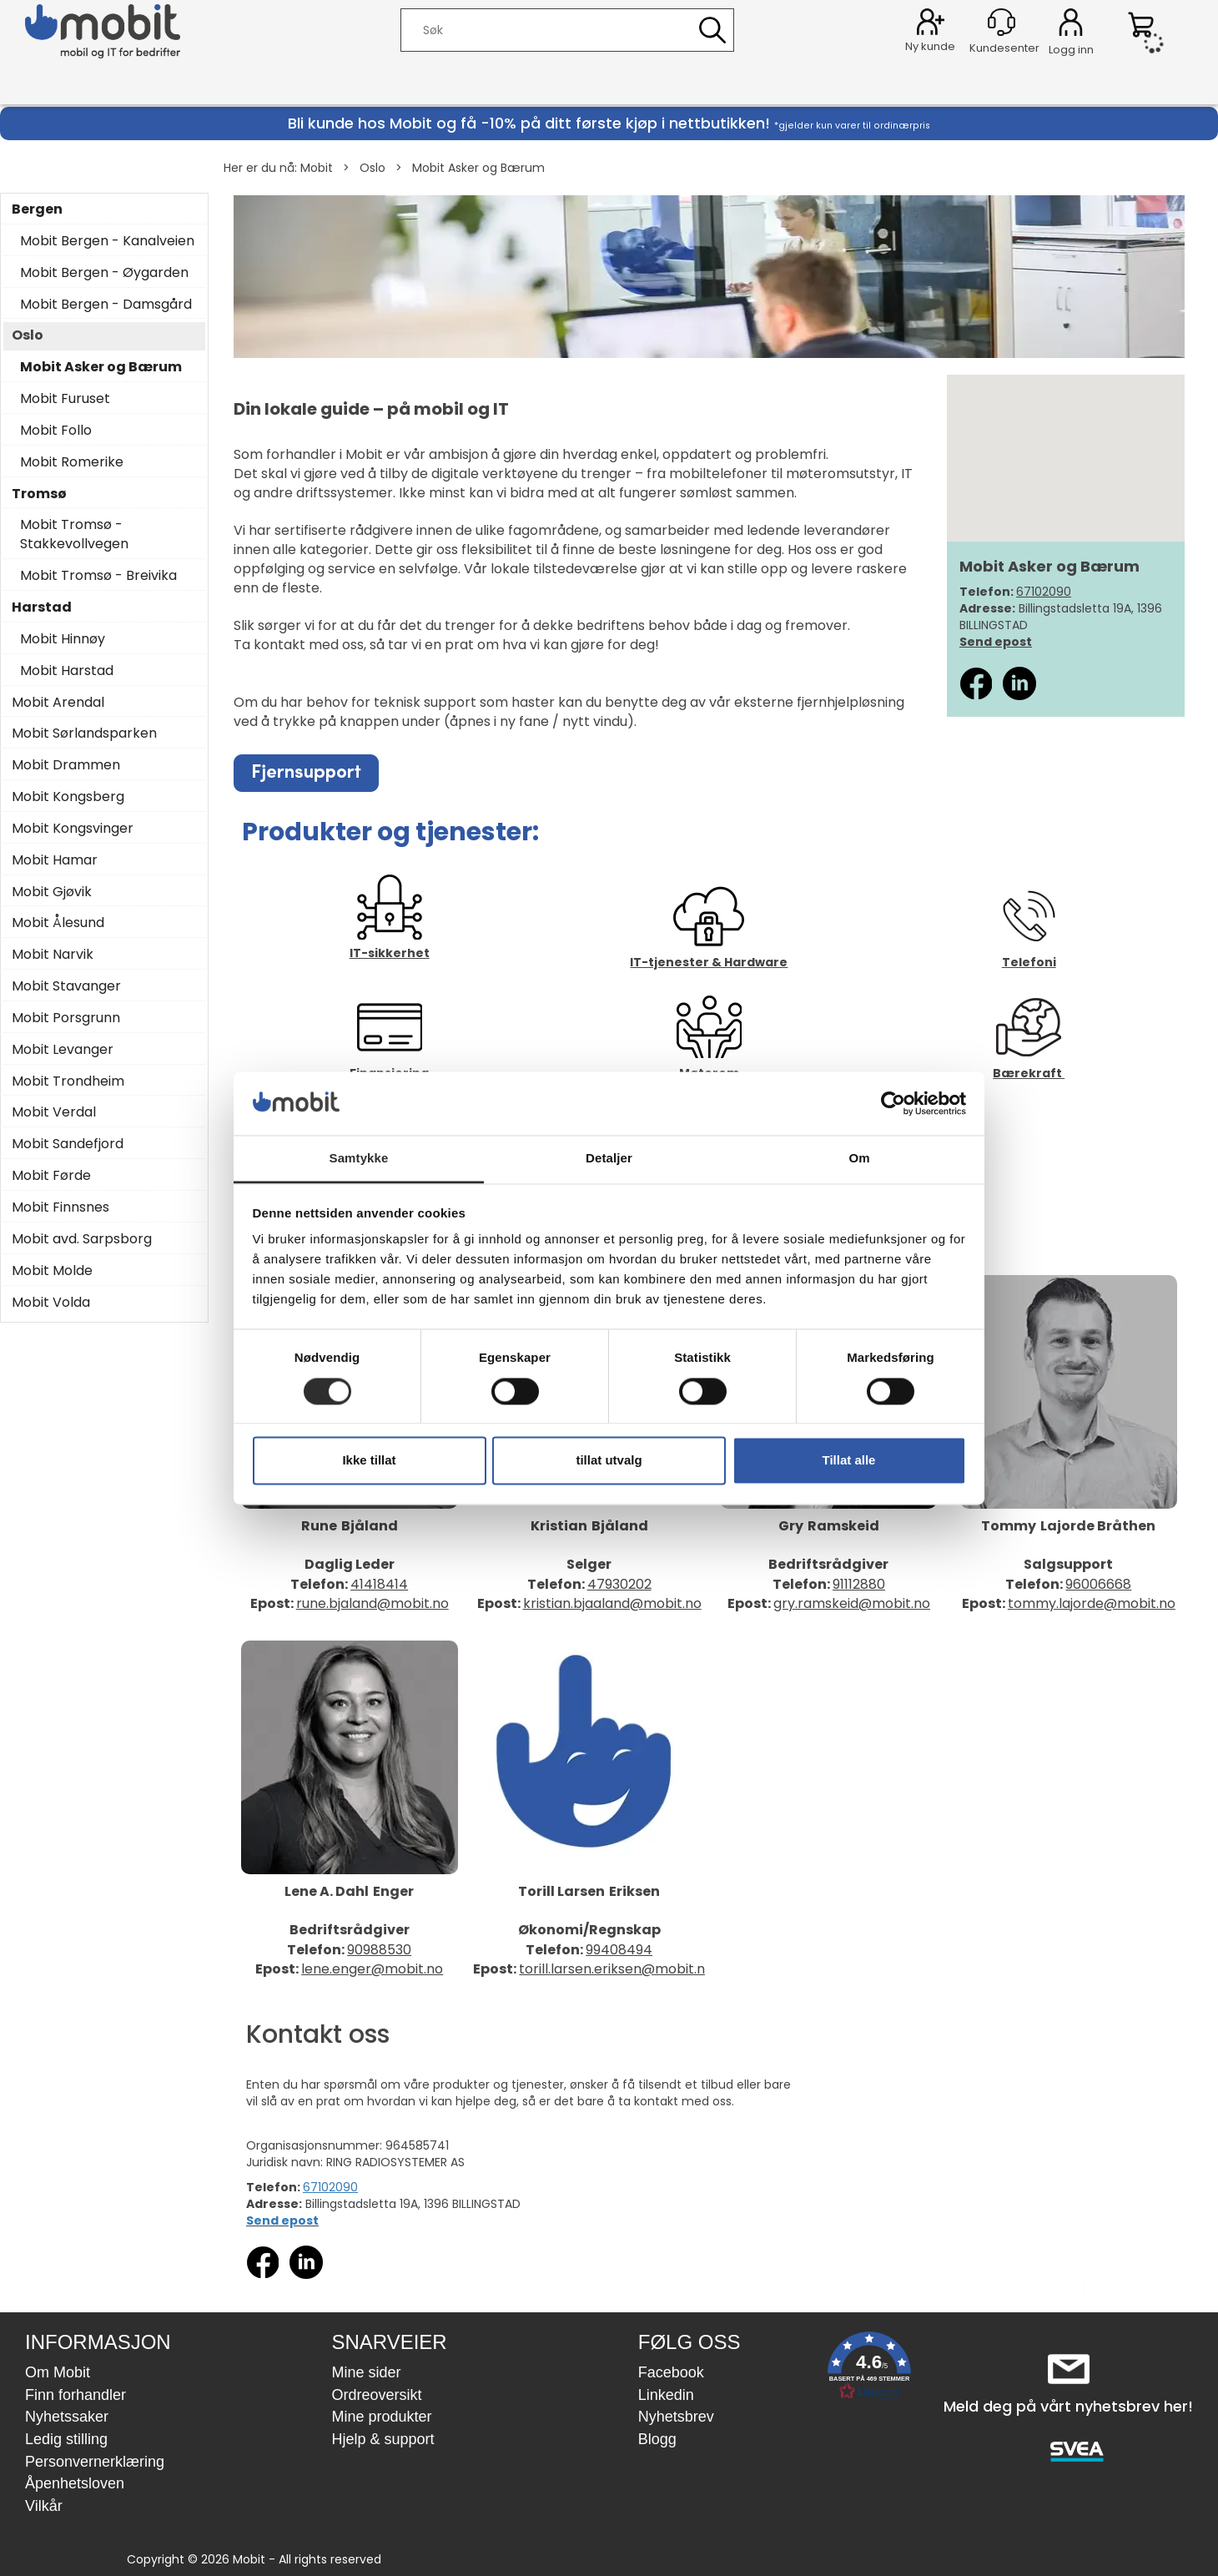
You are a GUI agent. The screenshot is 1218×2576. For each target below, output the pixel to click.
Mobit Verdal (54, 1112)
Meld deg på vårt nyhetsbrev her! (1068, 2406)
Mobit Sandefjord (67, 1144)
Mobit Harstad (66, 671)
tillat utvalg (609, 1461)
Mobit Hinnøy (62, 639)
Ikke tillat (368, 1461)
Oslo (372, 167)
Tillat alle (849, 1461)
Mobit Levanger (62, 1050)
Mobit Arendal (58, 702)
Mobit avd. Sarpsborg (82, 1239)
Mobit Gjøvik (52, 892)
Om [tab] (858, 1159)
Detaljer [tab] (609, 1159)
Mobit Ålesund (58, 923)
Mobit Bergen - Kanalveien (107, 241)
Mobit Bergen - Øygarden (104, 273)
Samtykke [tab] (359, 1159)
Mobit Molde (52, 1271)
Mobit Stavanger (66, 986)
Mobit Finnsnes (60, 1207)
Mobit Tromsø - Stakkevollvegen (74, 534)
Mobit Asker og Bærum (478, 167)
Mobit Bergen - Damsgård (106, 304)
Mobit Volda (51, 1302)
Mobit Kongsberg (68, 797)
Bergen (37, 209)
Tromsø (39, 494)
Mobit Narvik (52, 954)
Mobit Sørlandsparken (84, 733)
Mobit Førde (51, 1176)
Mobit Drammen (66, 765)
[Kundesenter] (1001, 22)
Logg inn (1070, 25)
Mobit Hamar (55, 860)
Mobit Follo (56, 430)
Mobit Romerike (71, 462)
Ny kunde (930, 46)
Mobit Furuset (65, 399)
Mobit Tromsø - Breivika (98, 576)
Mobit (316, 167)
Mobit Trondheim (68, 1081)
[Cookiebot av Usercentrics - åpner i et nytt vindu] (893, 1103)
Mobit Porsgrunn (66, 1018)
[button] (869, 2369)
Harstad (42, 607)
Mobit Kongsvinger (72, 828)
